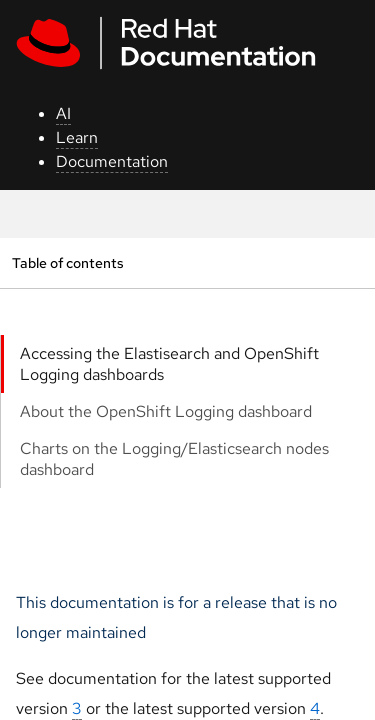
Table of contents (67, 262)
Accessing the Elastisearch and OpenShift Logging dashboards (169, 364)
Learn (77, 137)
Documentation (112, 161)
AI (63, 113)
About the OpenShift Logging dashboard (166, 411)
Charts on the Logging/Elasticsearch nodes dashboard (174, 459)
